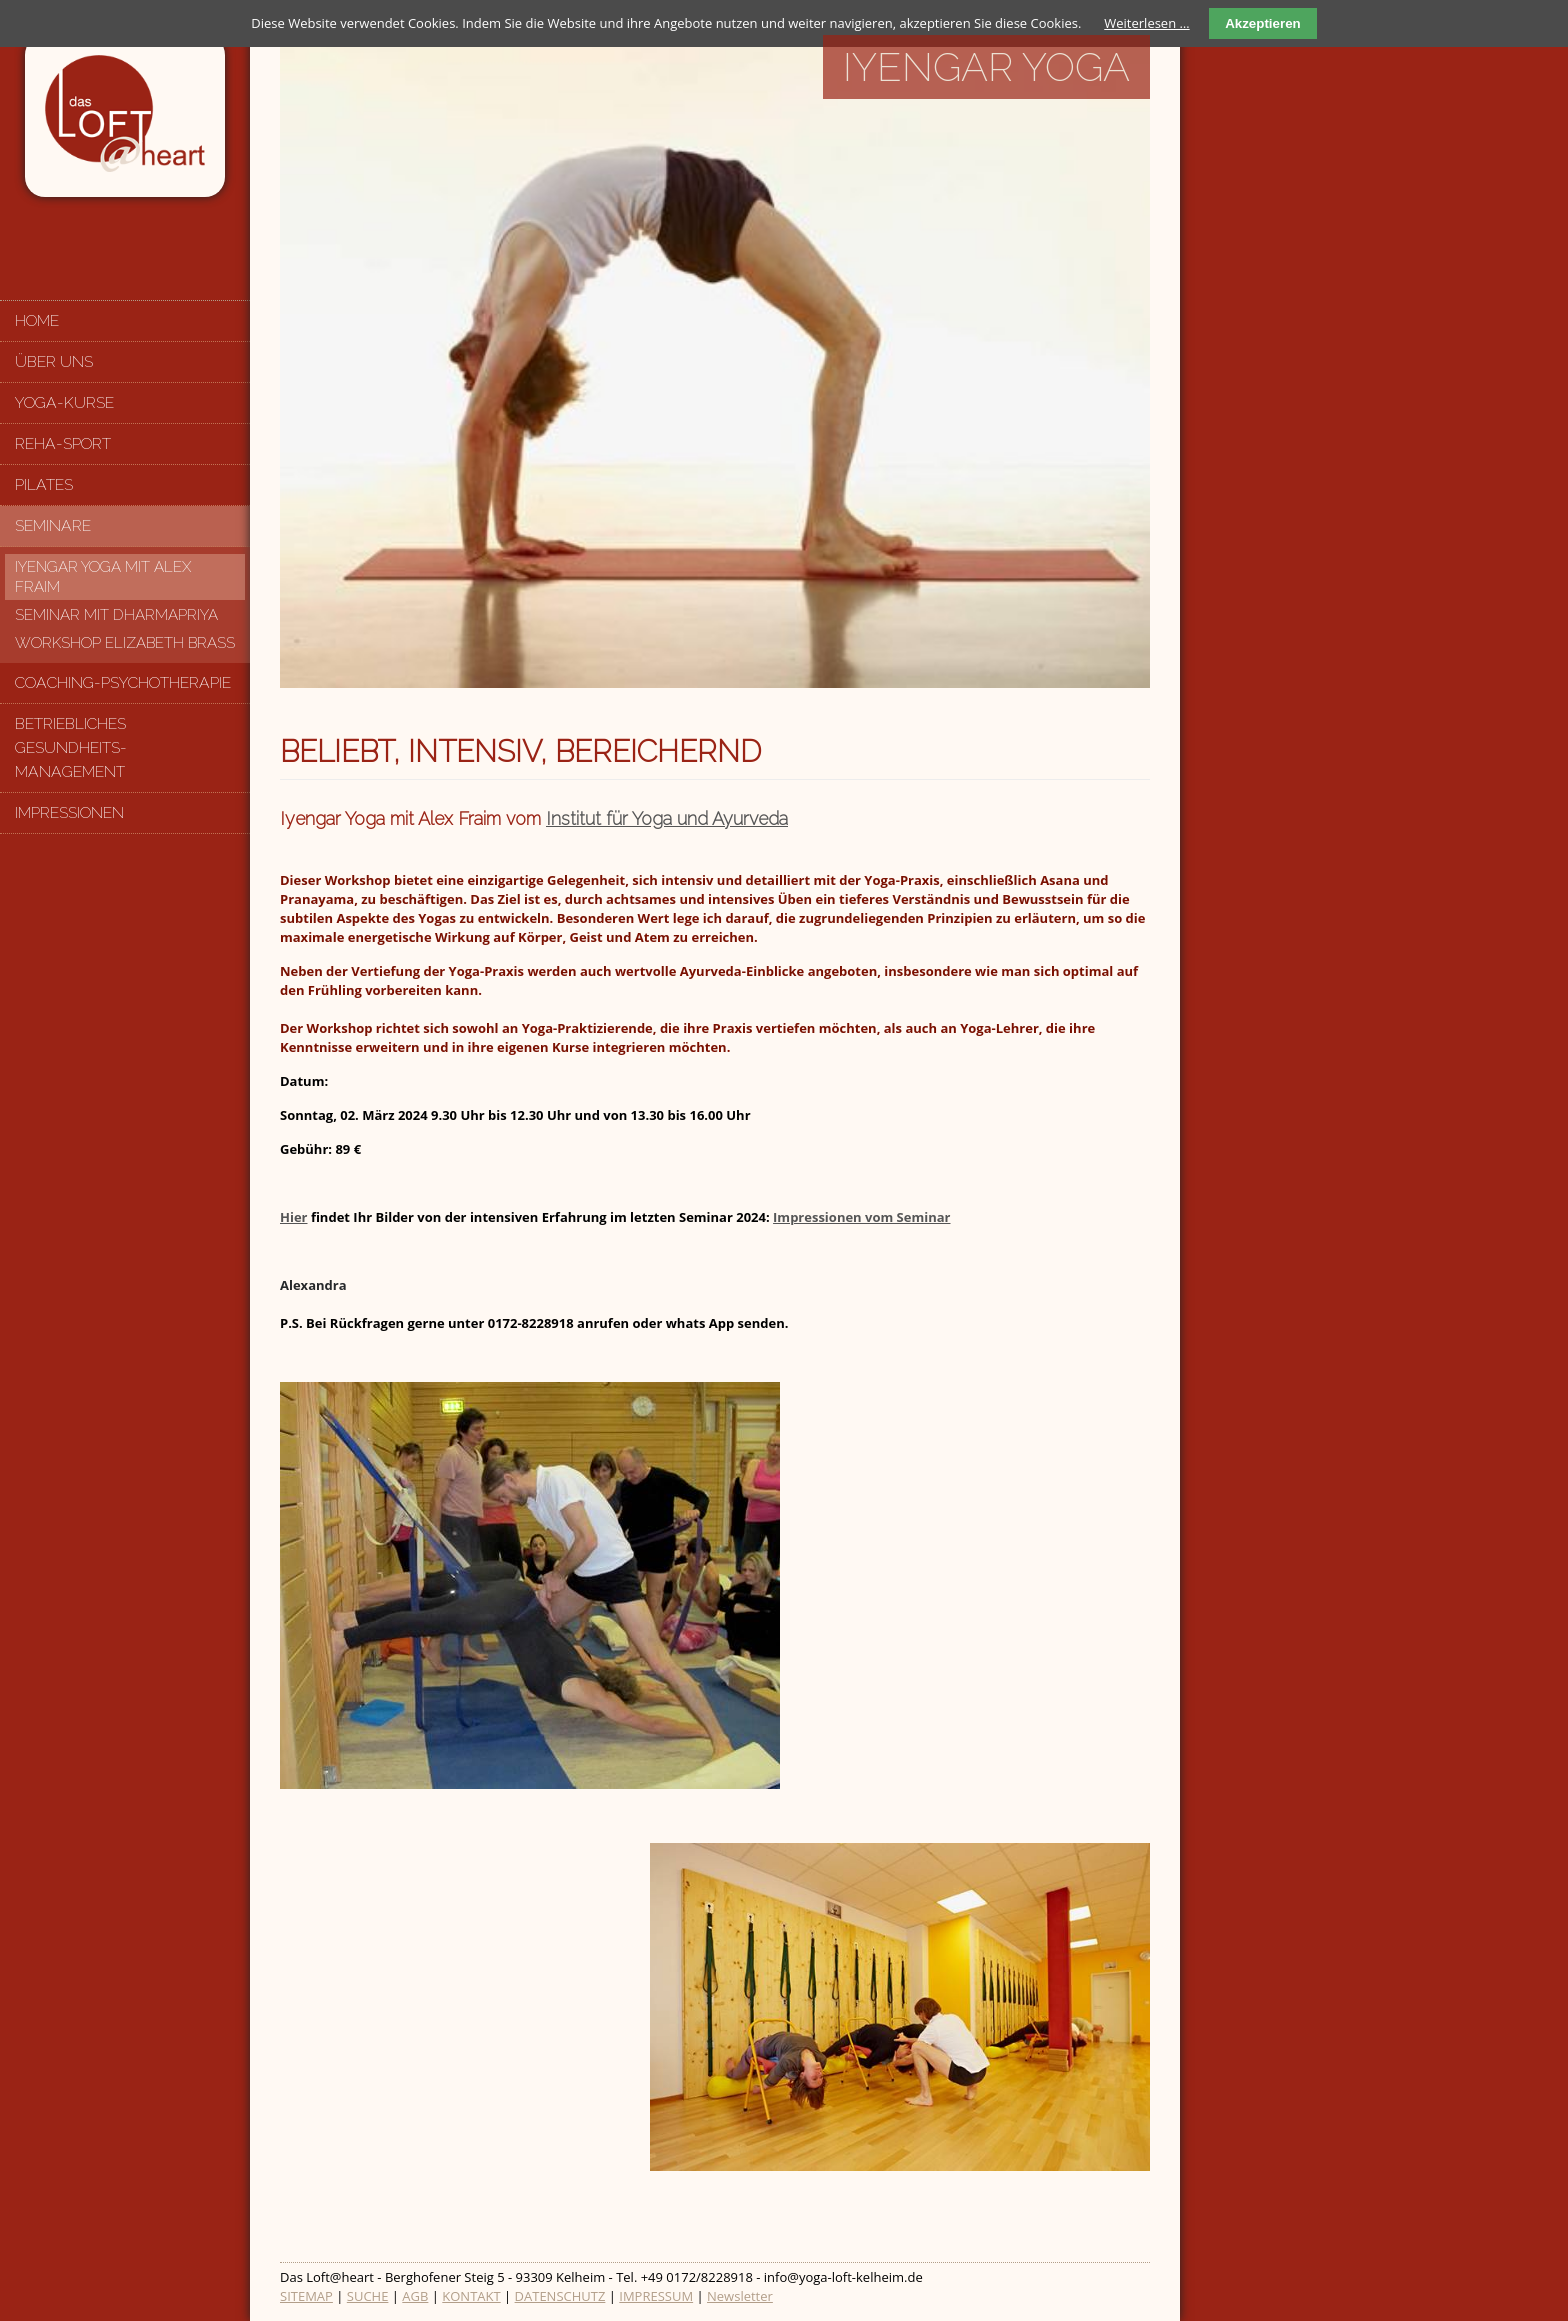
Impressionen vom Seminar (861, 1217)
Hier (294, 1217)
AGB (415, 2296)
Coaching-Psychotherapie (123, 682)
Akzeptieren (1263, 23)
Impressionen (69, 812)
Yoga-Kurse (64, 402)
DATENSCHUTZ (560, 2296)
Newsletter (740, 2296)
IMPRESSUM (656, 2296)
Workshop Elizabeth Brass (125, 643)
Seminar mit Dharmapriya (116, 615)
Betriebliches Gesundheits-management (71, 747)
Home (37, 320)
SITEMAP (306, 2296)
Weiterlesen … (1146, 23)
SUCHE (368, 2296)
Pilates (44, 484)
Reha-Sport (63, 443)
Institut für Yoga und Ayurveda (667, 818)
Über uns (54, 361)
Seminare (53, 525)
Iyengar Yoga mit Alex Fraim (103, 577)
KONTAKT (471, 2296)
